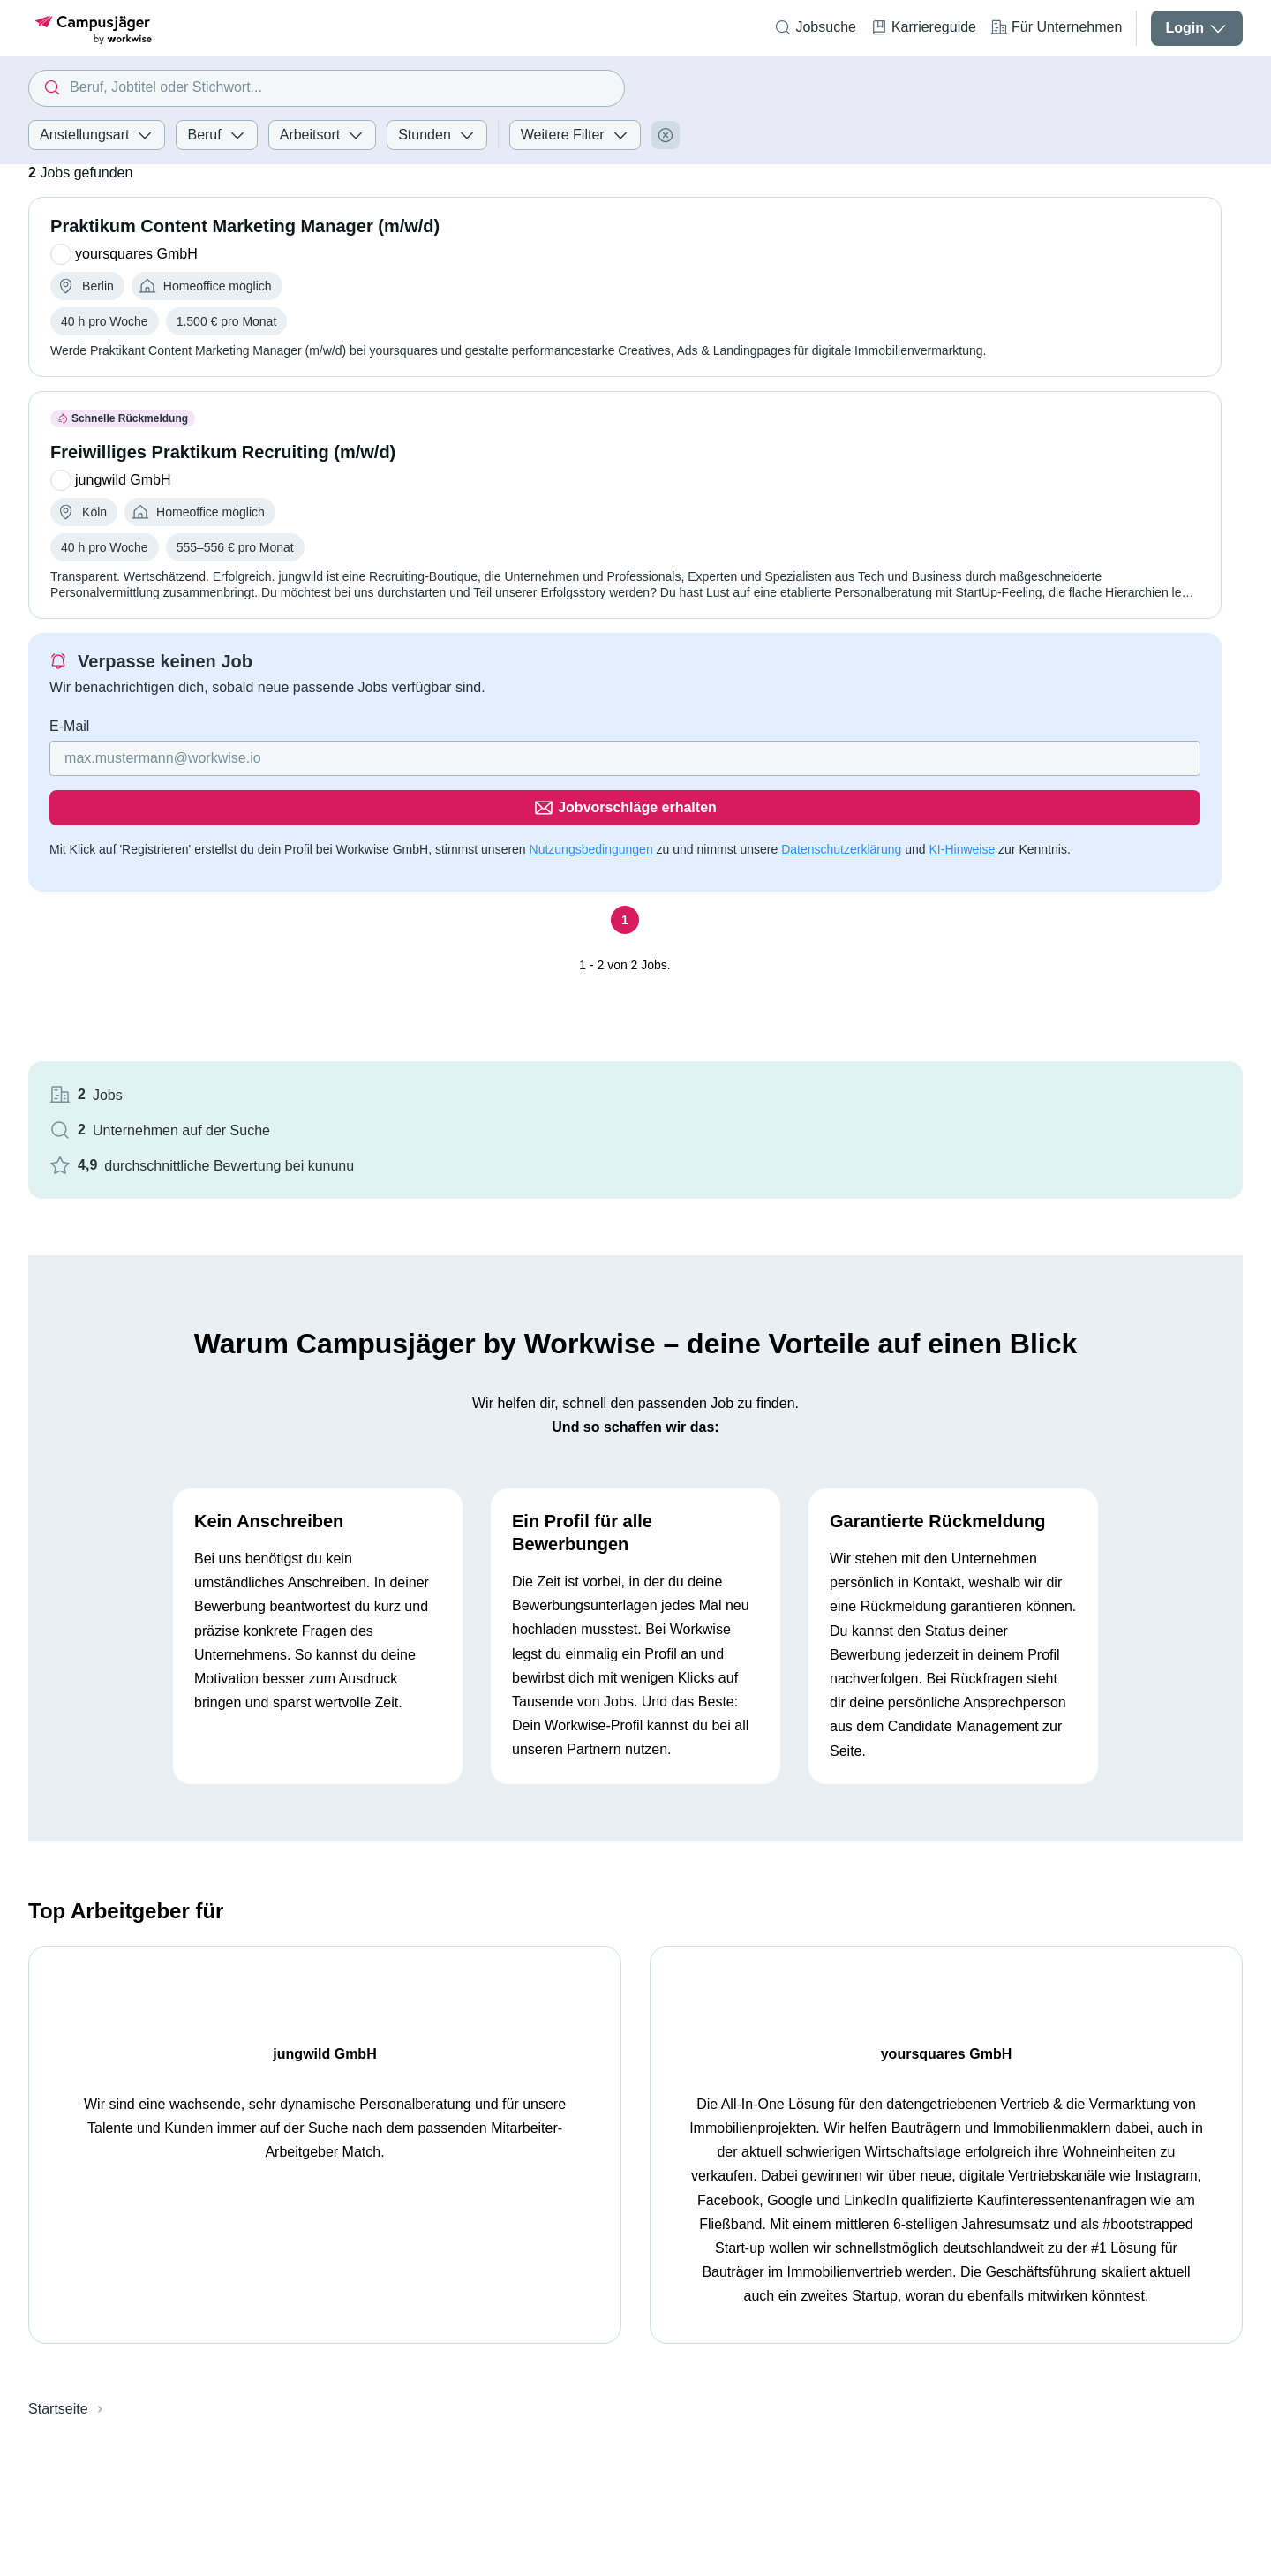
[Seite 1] (451, 924)
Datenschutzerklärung (109, 853)
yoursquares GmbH (925, 1863)
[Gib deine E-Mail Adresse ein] (338, 790)
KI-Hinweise (230, 853)
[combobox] (326, 88)
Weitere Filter (575, 135)
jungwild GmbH (317, 1863)
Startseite (58, 2242)
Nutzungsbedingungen (591, 832)
